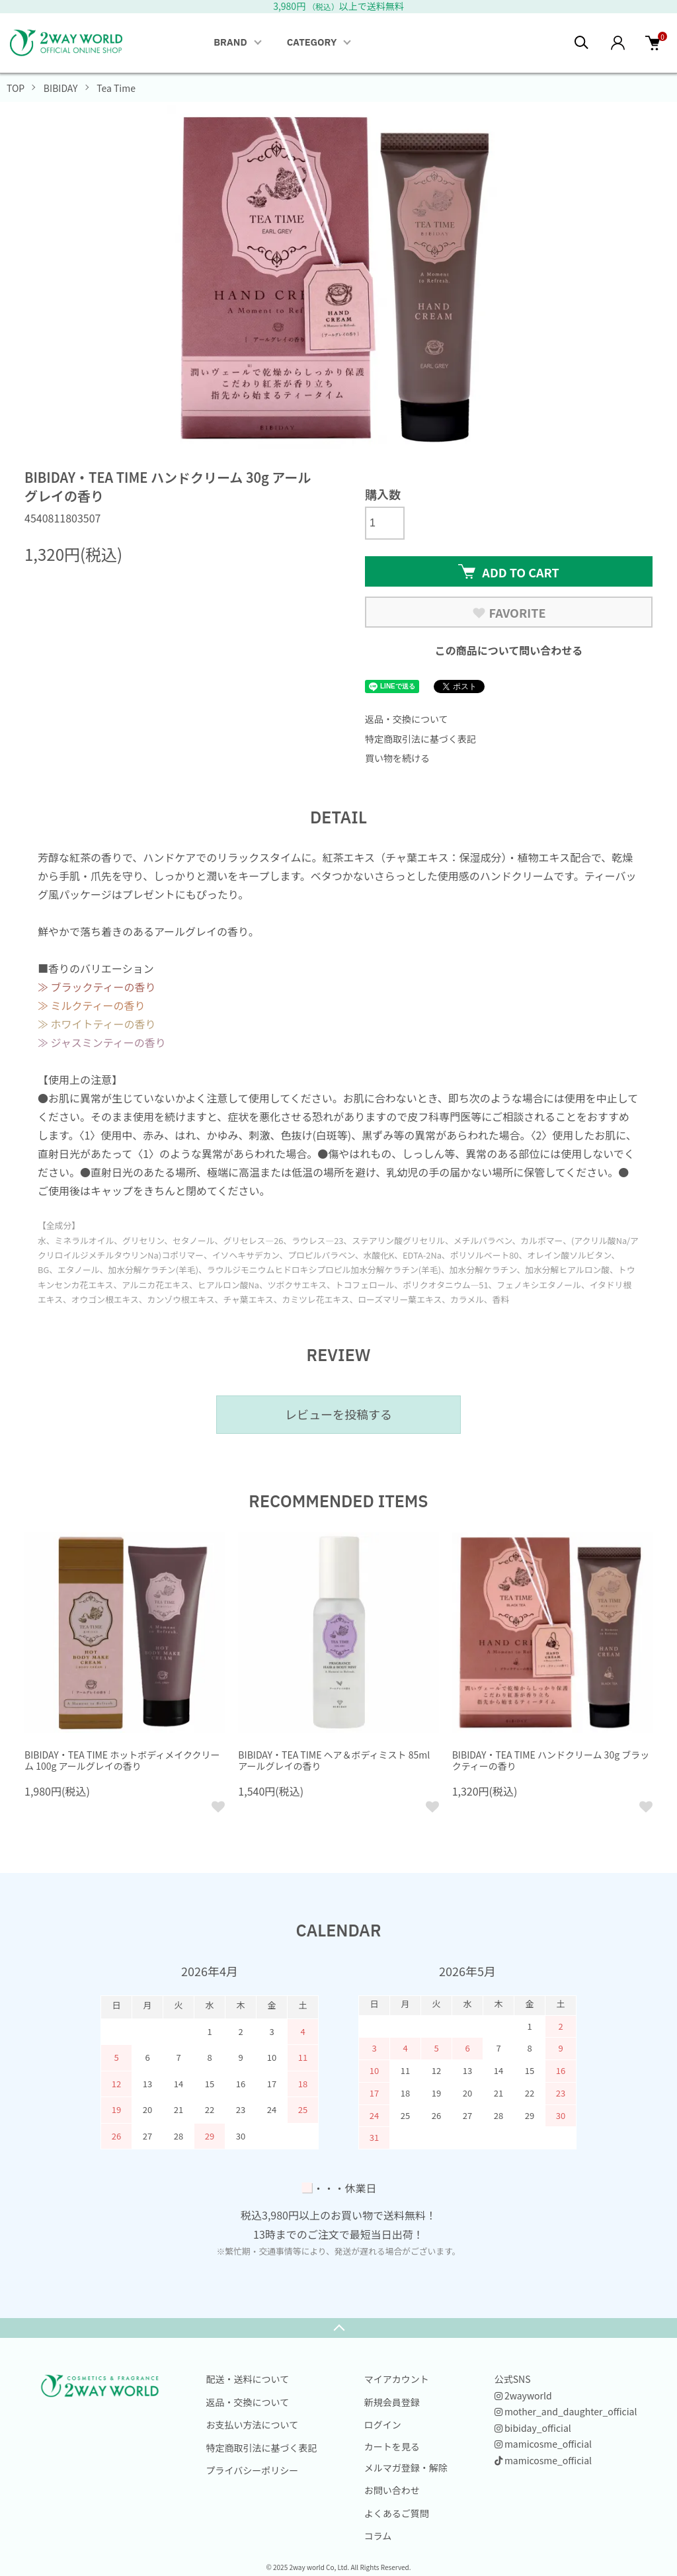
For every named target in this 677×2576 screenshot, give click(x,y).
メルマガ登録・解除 (406, 2467)
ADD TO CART (508, 572)
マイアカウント (396, 2379)
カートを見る (392, 2446)
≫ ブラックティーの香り (97, 987)
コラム (378, 2535)
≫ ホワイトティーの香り (97, 1024)
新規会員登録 (392, 2402)
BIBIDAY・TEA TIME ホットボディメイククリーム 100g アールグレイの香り (121, 1760)
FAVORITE (509, 612)
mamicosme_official (543, 2443)
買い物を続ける (397, 758)
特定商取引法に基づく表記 (420, 738)
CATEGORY (312, 43)
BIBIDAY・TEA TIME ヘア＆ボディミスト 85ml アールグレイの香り (334, 1760)
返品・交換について (406, 719)
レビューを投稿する (338, 1414)
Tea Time (116, 88)
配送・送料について (248, 2379)
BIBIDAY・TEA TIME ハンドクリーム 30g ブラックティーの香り (551, 1760)
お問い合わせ (392, 2490)
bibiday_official (533, 2427)
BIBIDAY (61, 88)
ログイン (382, 2424)
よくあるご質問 (396, 2513)
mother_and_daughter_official (566, 2411)
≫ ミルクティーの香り (91, 1005)
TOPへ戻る (338, 2328)
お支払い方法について (252, 2424)
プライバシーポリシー (252, 2470)
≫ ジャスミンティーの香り (102, 1042)
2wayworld (523, 2395)
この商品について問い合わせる (509, 650)
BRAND (230, 43)
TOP (15, 88)
